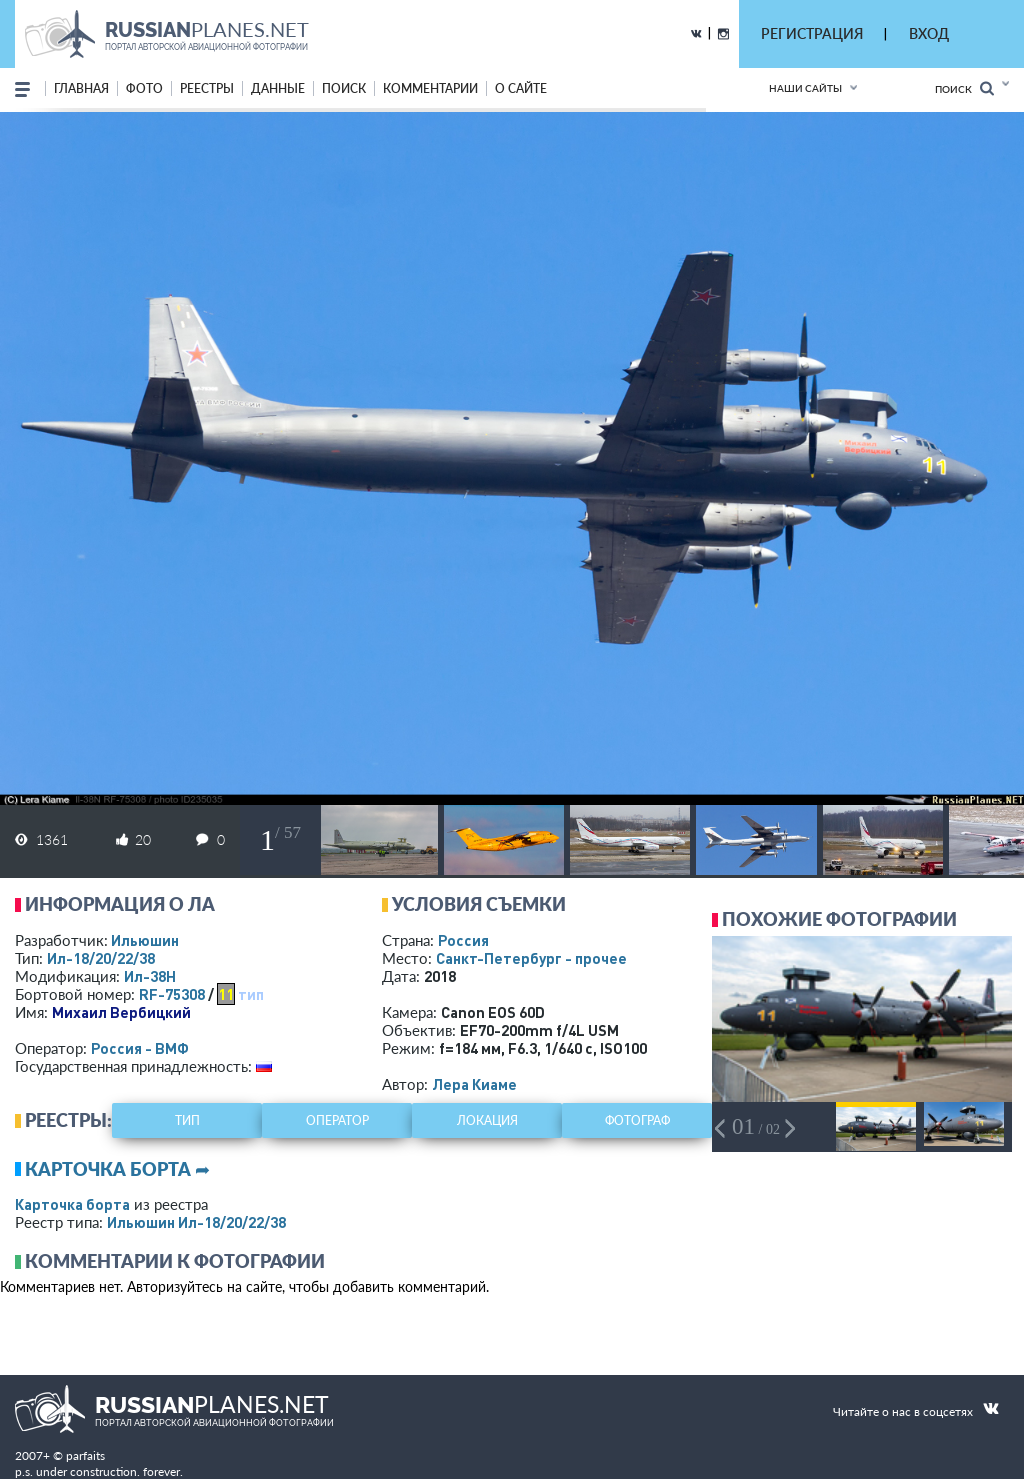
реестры (207, 88)
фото (144, 88)
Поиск (964, 88)
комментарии (430, 88)
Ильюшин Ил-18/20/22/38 (196, 1222)
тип (251, 994)
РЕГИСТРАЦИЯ (812, 33)
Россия (463, 940)
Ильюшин (145, 940)
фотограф (637, 1120)
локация (487, 1120)
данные (278, 88)
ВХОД (929, 33)
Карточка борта (72, 1204)
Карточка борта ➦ (117, 1169)
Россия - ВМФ (140, 1048)
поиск (344, 88)
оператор (337, 1120)
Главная (81, 88)
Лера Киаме (474, 1084)
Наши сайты (805, 88)
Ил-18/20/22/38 (101, 958)
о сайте (521, 88)
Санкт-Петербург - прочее (531, 958)
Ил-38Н (150, 976)
